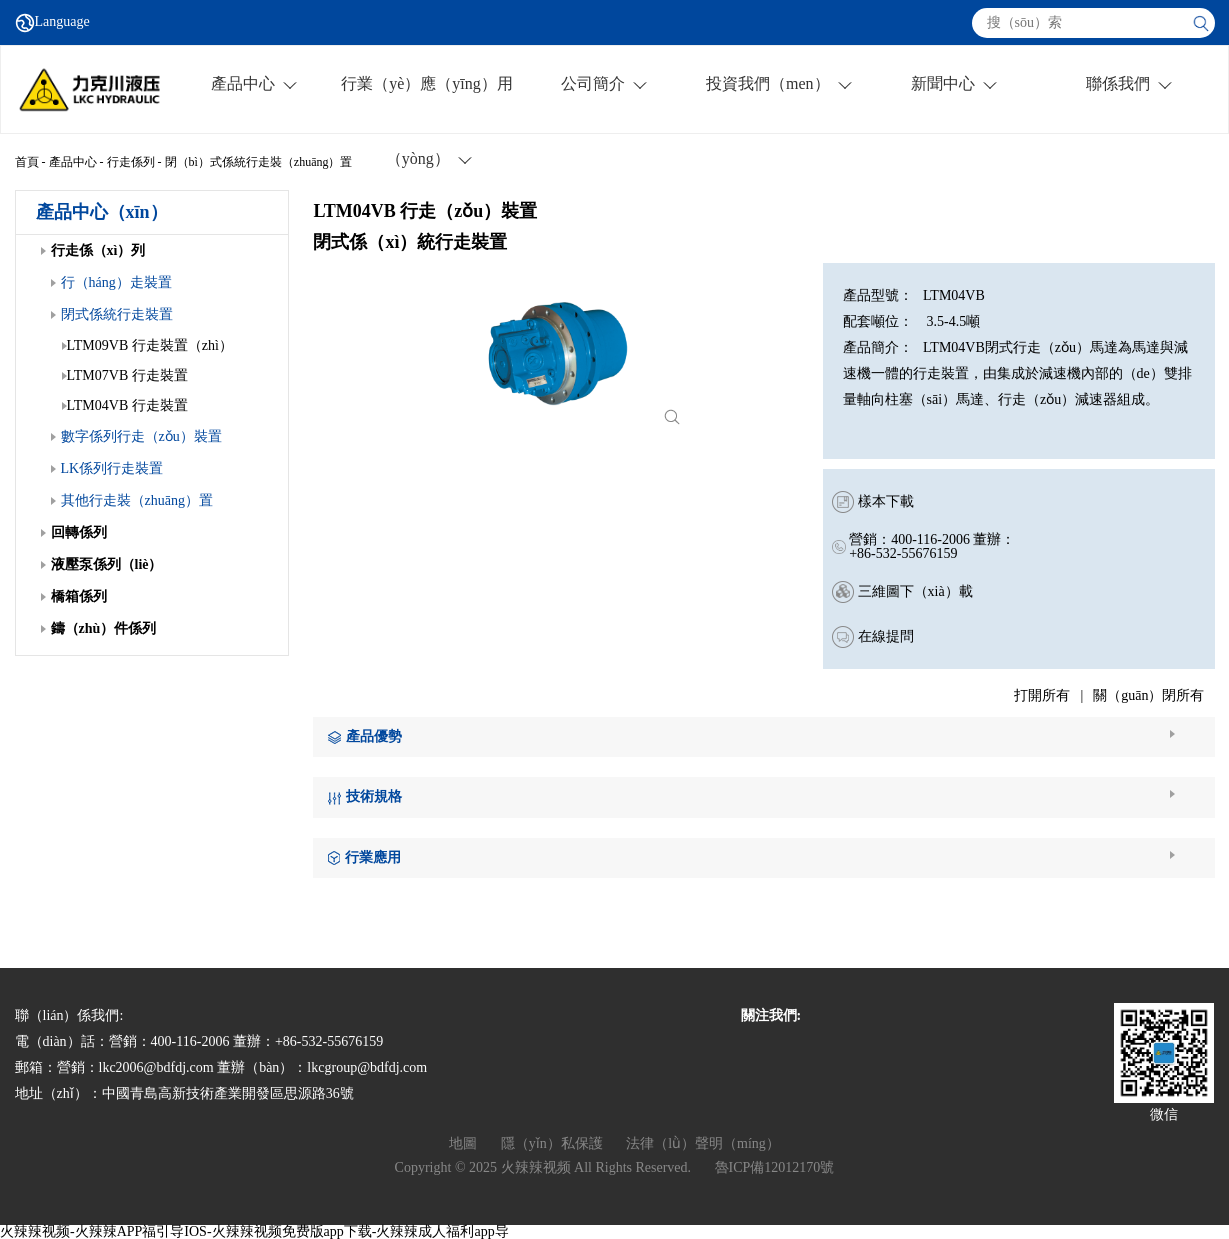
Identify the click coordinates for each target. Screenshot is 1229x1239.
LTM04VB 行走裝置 (125, 405)
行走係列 (131, 162)
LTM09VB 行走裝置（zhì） (147, 345)
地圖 (463, 1143)
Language (62, 22)
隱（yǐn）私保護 (552, 1143)
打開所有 (1042, 695)
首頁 (27, 162)
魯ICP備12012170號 (775, 1167)
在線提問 (886, 636)
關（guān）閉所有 (1148, 695)
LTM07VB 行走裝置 (125, 375)
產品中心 (73, 162)
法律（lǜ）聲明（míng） (703, 1143)
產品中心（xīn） (102, 212)
